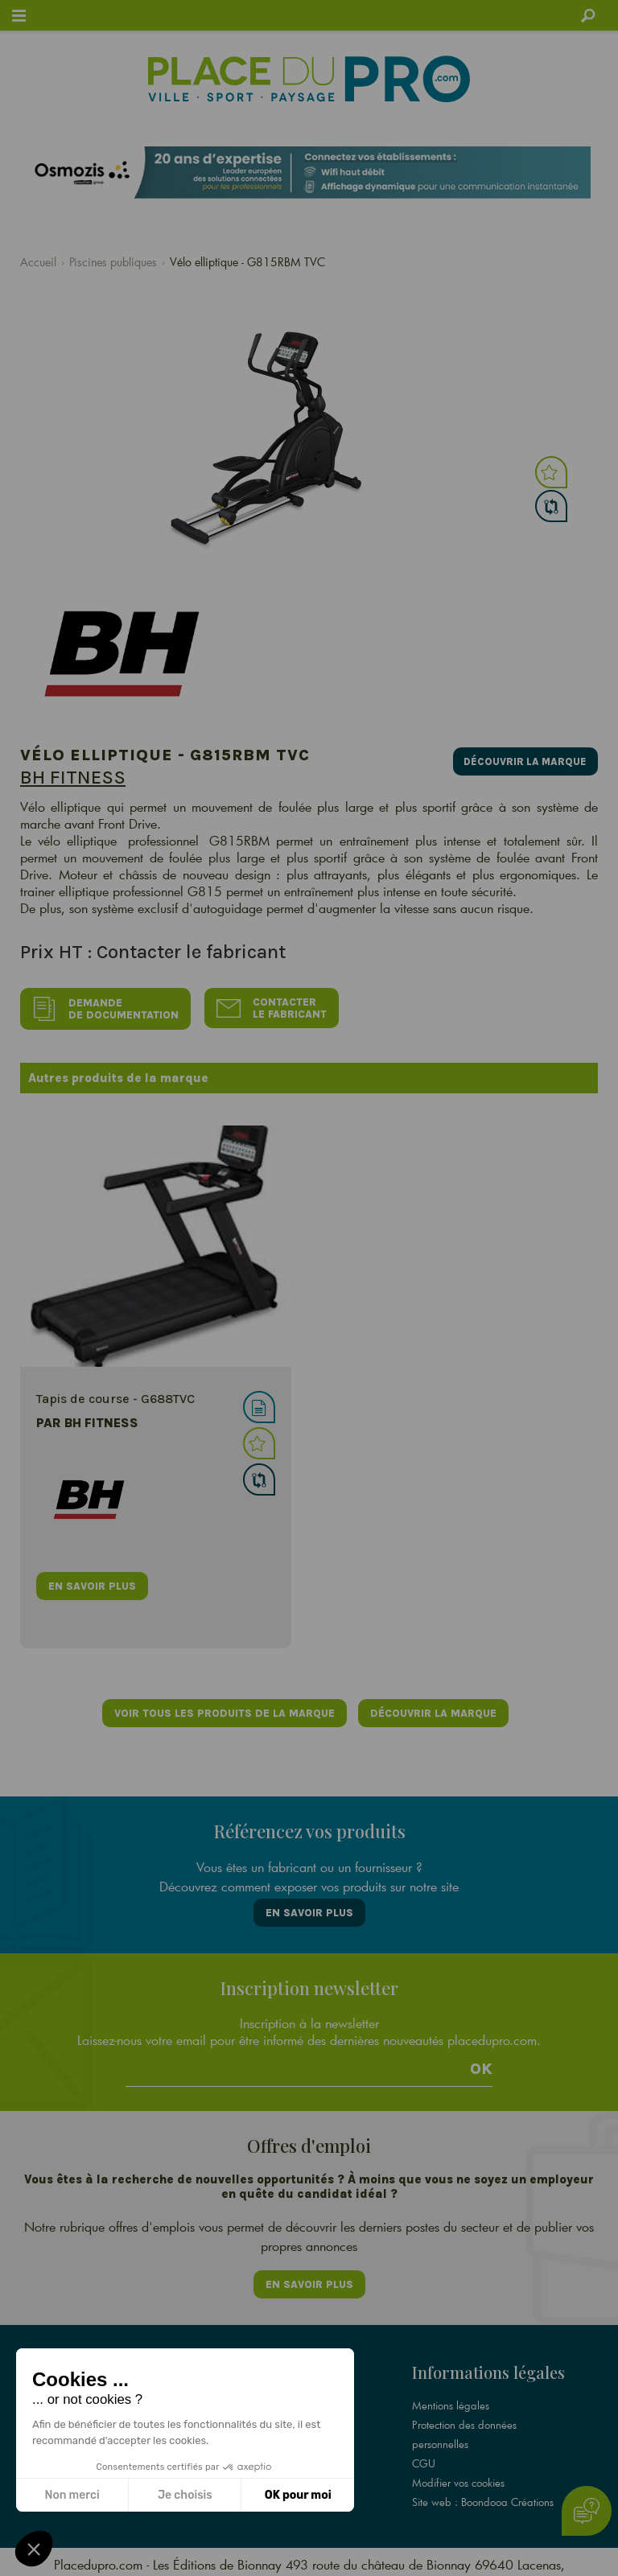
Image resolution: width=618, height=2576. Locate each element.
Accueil (38, 262)
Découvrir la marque (522, 759)
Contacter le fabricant (274, 1007)
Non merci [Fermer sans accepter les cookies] (71, 2495)
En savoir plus (309, 1907)
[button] (33, 2548)
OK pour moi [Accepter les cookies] (298, 2495)
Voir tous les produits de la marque (223, 1710)
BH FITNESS (73, 777)
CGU (423, 2451)
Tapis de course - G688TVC (115, 1395)
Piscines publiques (113, 262)
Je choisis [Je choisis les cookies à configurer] (185, 2495)
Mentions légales (450, 2393)
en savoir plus (92, 1583)
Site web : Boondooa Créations (483, 2490)
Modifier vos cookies (458, 2470)
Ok (481, 2062)
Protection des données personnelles (464, 2422)
